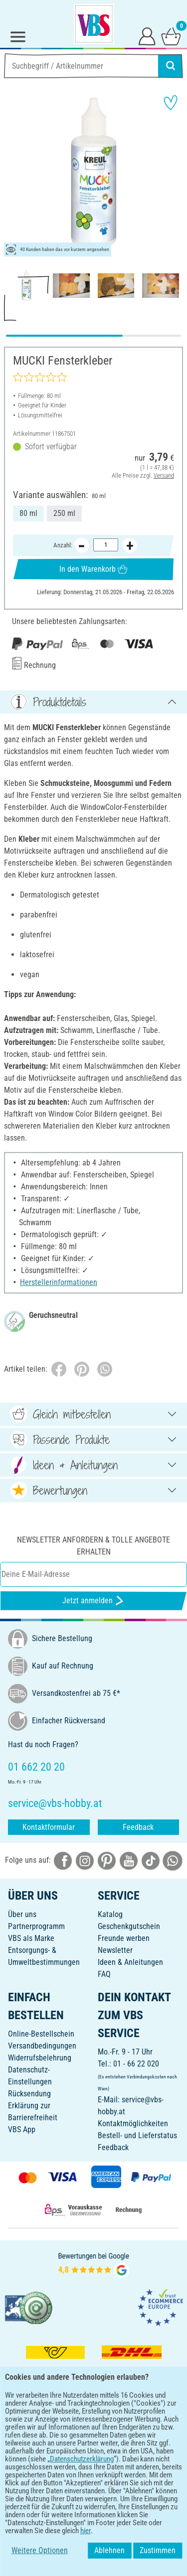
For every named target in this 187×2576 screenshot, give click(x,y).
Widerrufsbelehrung (39, 2057)
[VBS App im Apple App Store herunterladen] (128, 2457)
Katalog (110, 1914)
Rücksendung (29, 2093)
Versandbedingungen (42, 2046)
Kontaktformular (48, 1827)
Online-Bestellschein (41, 2034)
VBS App (21, 2129)
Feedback (138, 1827)
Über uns (22, 1914)
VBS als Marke (31, 1938)
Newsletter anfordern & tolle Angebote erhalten (93, 1545)
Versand (164, 475)
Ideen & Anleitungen (130, 1962)
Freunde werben (124, 1938)
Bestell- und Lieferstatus (137, 2135)
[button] (15, 173)
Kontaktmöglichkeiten (133, 2123)
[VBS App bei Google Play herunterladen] (60, 2457)
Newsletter (115, 1950)
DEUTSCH (93, 2490)
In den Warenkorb (93, 568)
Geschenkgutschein (129, 1926)
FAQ (104, 1974)
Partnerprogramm (36, 1926)
